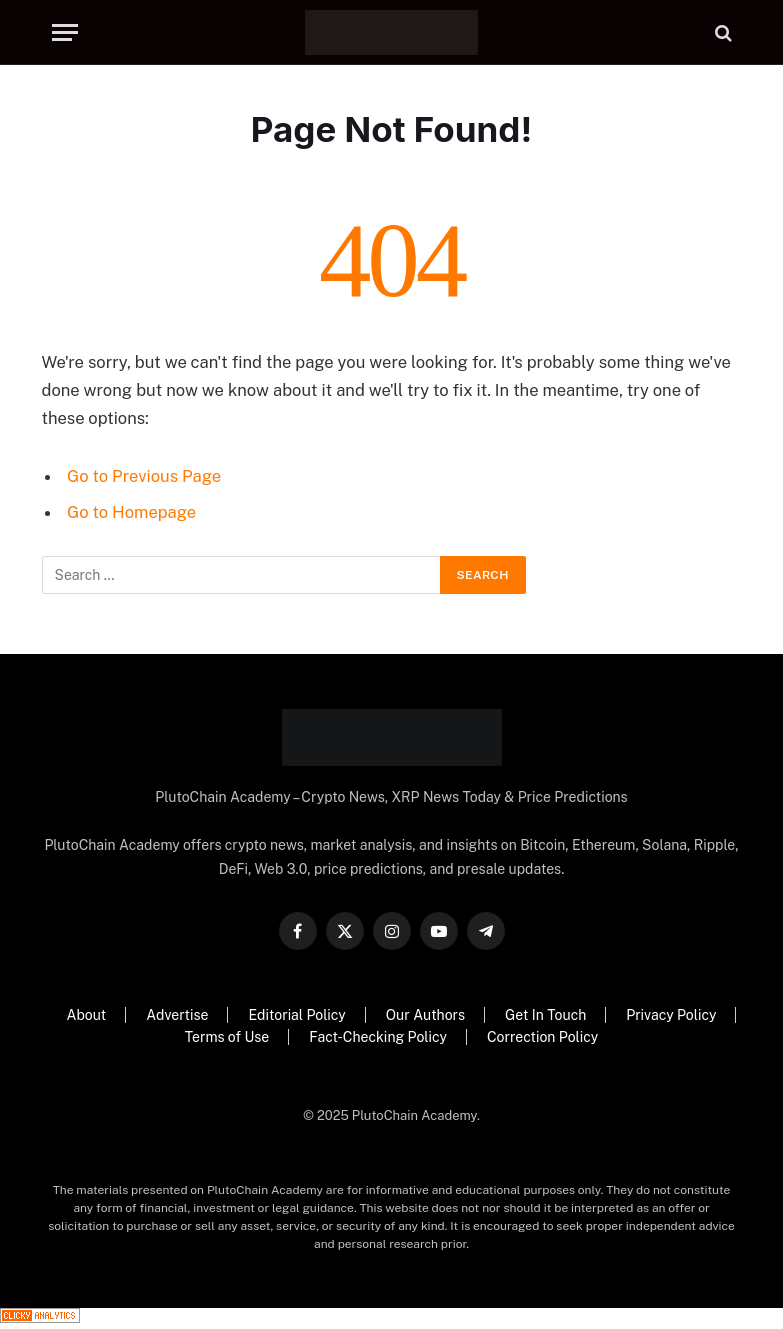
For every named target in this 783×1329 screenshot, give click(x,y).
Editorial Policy (296, 1015)
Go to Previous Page (144, 476)
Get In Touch (545, 1015)
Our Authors (425, 1015)
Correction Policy (542, 1037)
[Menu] (65, 32)
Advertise (177, 1015)
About (87, 1015)
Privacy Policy (671, 1015)
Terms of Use (227, 1037)
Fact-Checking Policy (378, 1037)
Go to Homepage (131, 512)
